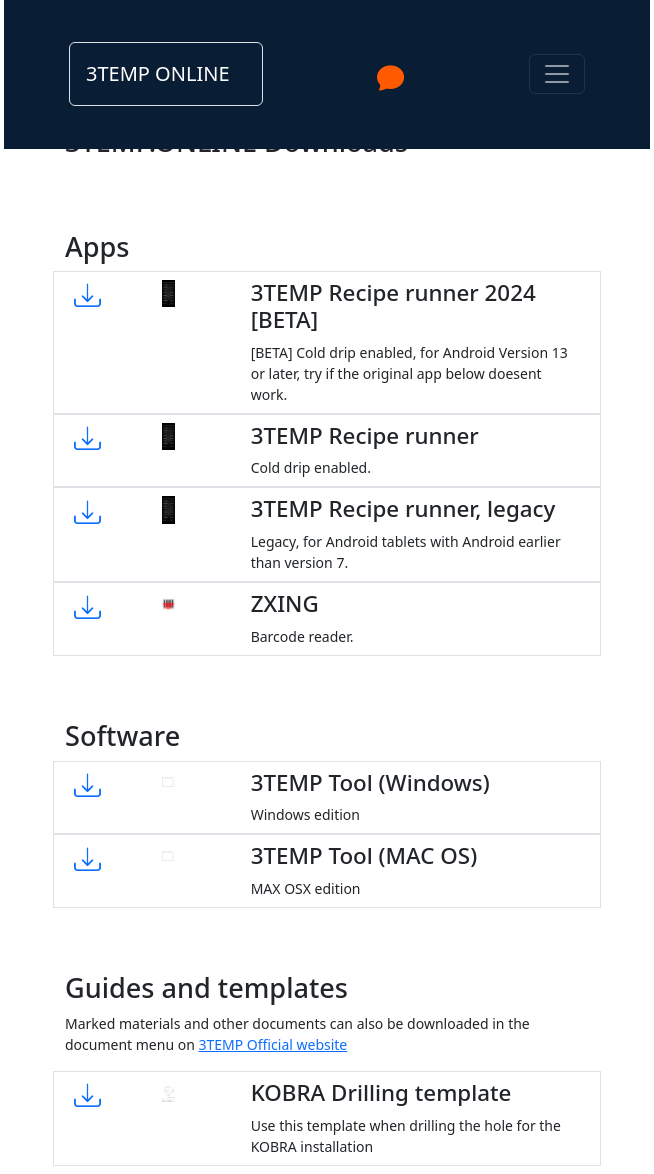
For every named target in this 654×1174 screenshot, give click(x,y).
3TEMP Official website (272, 1044)
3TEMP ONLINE (158, 73)
